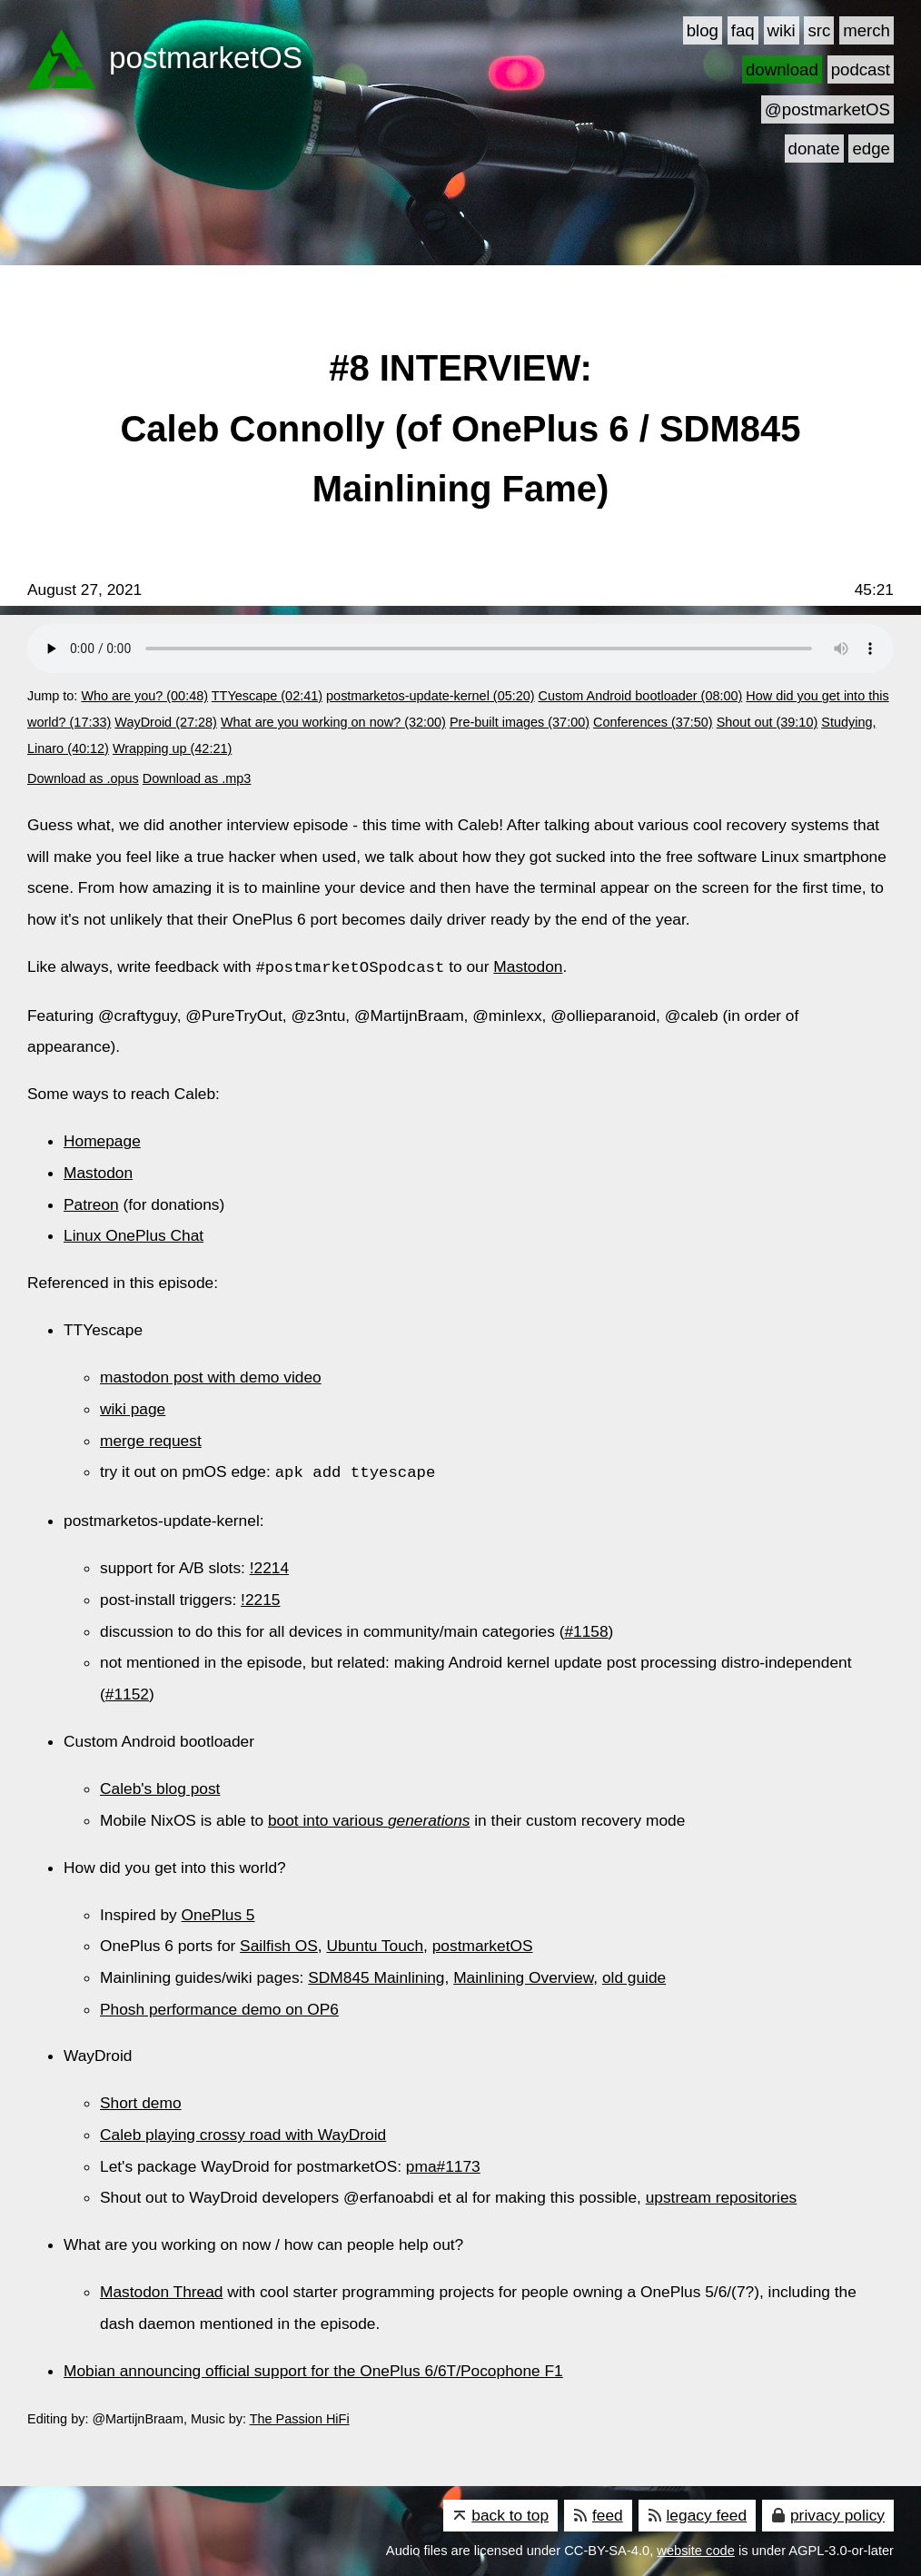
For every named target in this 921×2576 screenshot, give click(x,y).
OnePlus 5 (218, 1913)
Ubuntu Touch (374, 1944)
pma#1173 (443, 2164)
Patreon (91, 1203)
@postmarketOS (827, 109)
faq (743, 30)
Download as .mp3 (197, 778)
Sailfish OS (279, 1944)
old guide (634, 1976)
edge (871, 148)
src (818, 30)
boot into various (369, 1818)
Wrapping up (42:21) (172, 748)
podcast (860, 69)
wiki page (132, 1408)
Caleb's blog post (160, 1787)
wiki (782, 30)
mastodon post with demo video (211, 1376)
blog (702, 30)
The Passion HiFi (300, 2417)
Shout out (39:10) (767, 722)
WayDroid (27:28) (165, 722)
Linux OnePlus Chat (133, 1234)
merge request (151, 1440)
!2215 (260, 1598)
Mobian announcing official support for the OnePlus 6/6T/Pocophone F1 (313, 2369)
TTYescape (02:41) (267, 696)
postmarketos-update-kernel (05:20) (430, 696)
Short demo (141, 2101)
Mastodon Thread (161, 2290)
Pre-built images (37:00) (519, 722)
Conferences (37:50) (653, 722)
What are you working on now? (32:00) (333, 722)
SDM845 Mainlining (376, 1976)
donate (814, 148)
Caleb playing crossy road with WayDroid (243, 2133)
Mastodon (527, 967)
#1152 (127, 1692)
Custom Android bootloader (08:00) (641, 696)
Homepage (102, 1140)
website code (696, 2548)
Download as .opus (83, 778)
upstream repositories (721, 2195)
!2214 (269, 1566)
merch (866, 30)
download (782, 69)
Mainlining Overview (523, 1976)
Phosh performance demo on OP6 (219, 2007)
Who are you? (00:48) (144, 696)
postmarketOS (482, 1944)
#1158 (586, 1629)
